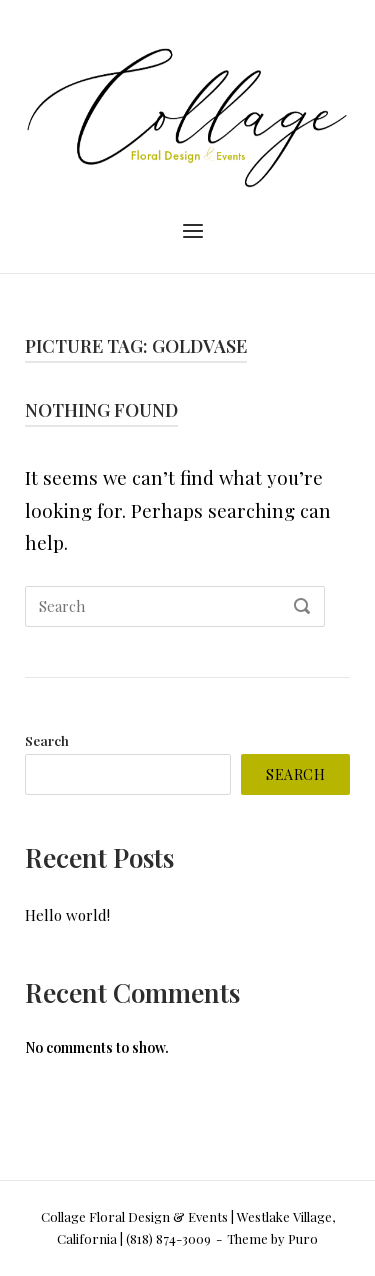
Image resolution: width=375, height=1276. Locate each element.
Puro (303, 1238)
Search (47, 740)
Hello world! (67, 915)
